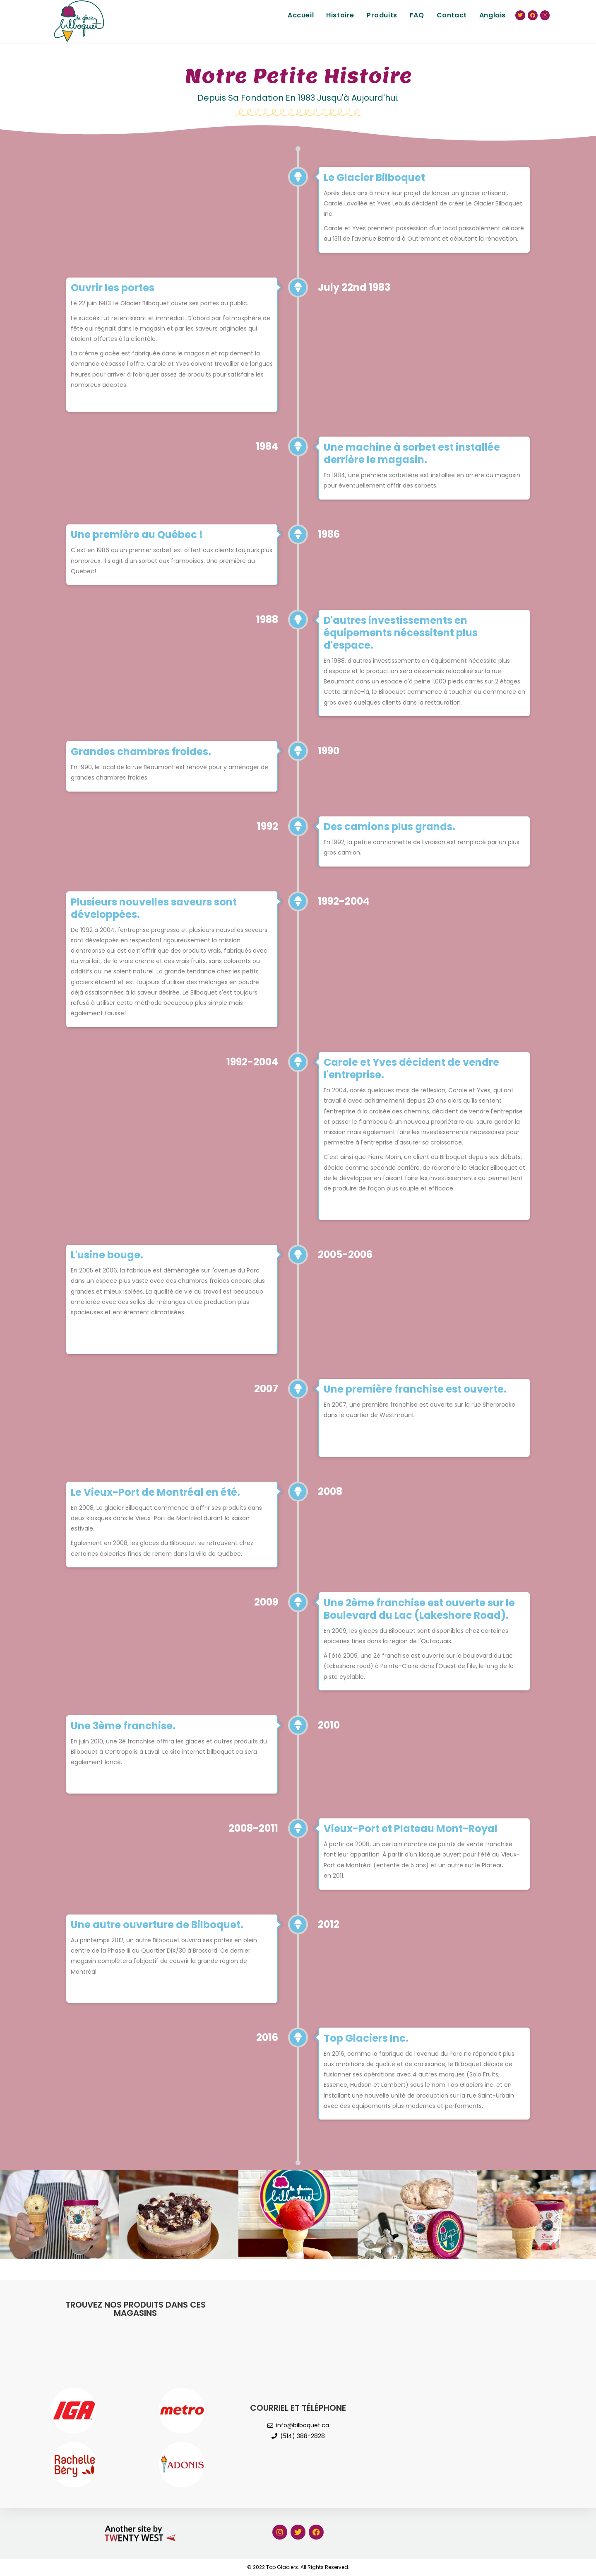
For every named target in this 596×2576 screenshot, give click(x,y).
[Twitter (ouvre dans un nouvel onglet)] (520, 15)
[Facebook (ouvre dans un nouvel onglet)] (533, 15)
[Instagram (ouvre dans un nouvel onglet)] (545, 15)
